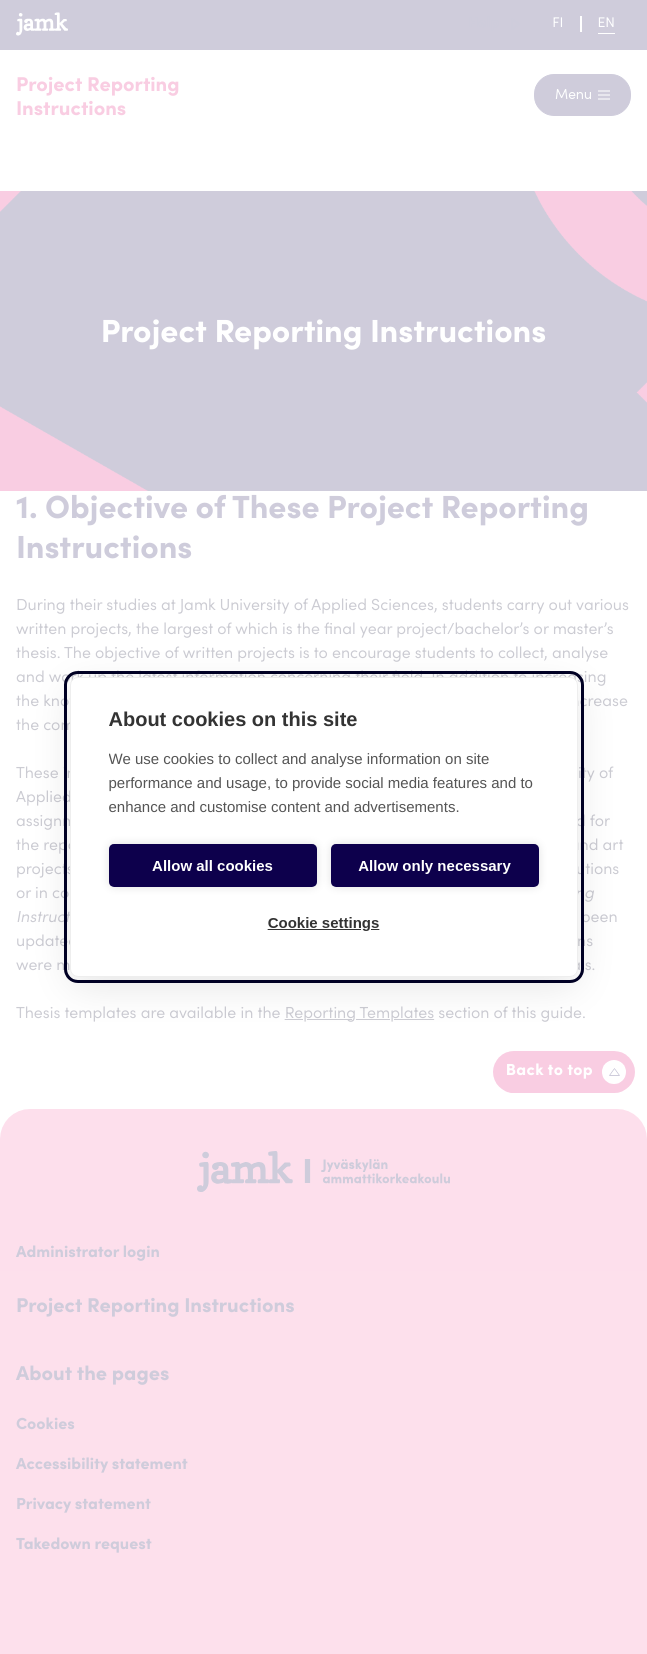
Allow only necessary (434, 865)
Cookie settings (324, 922)
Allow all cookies (212, 865)
